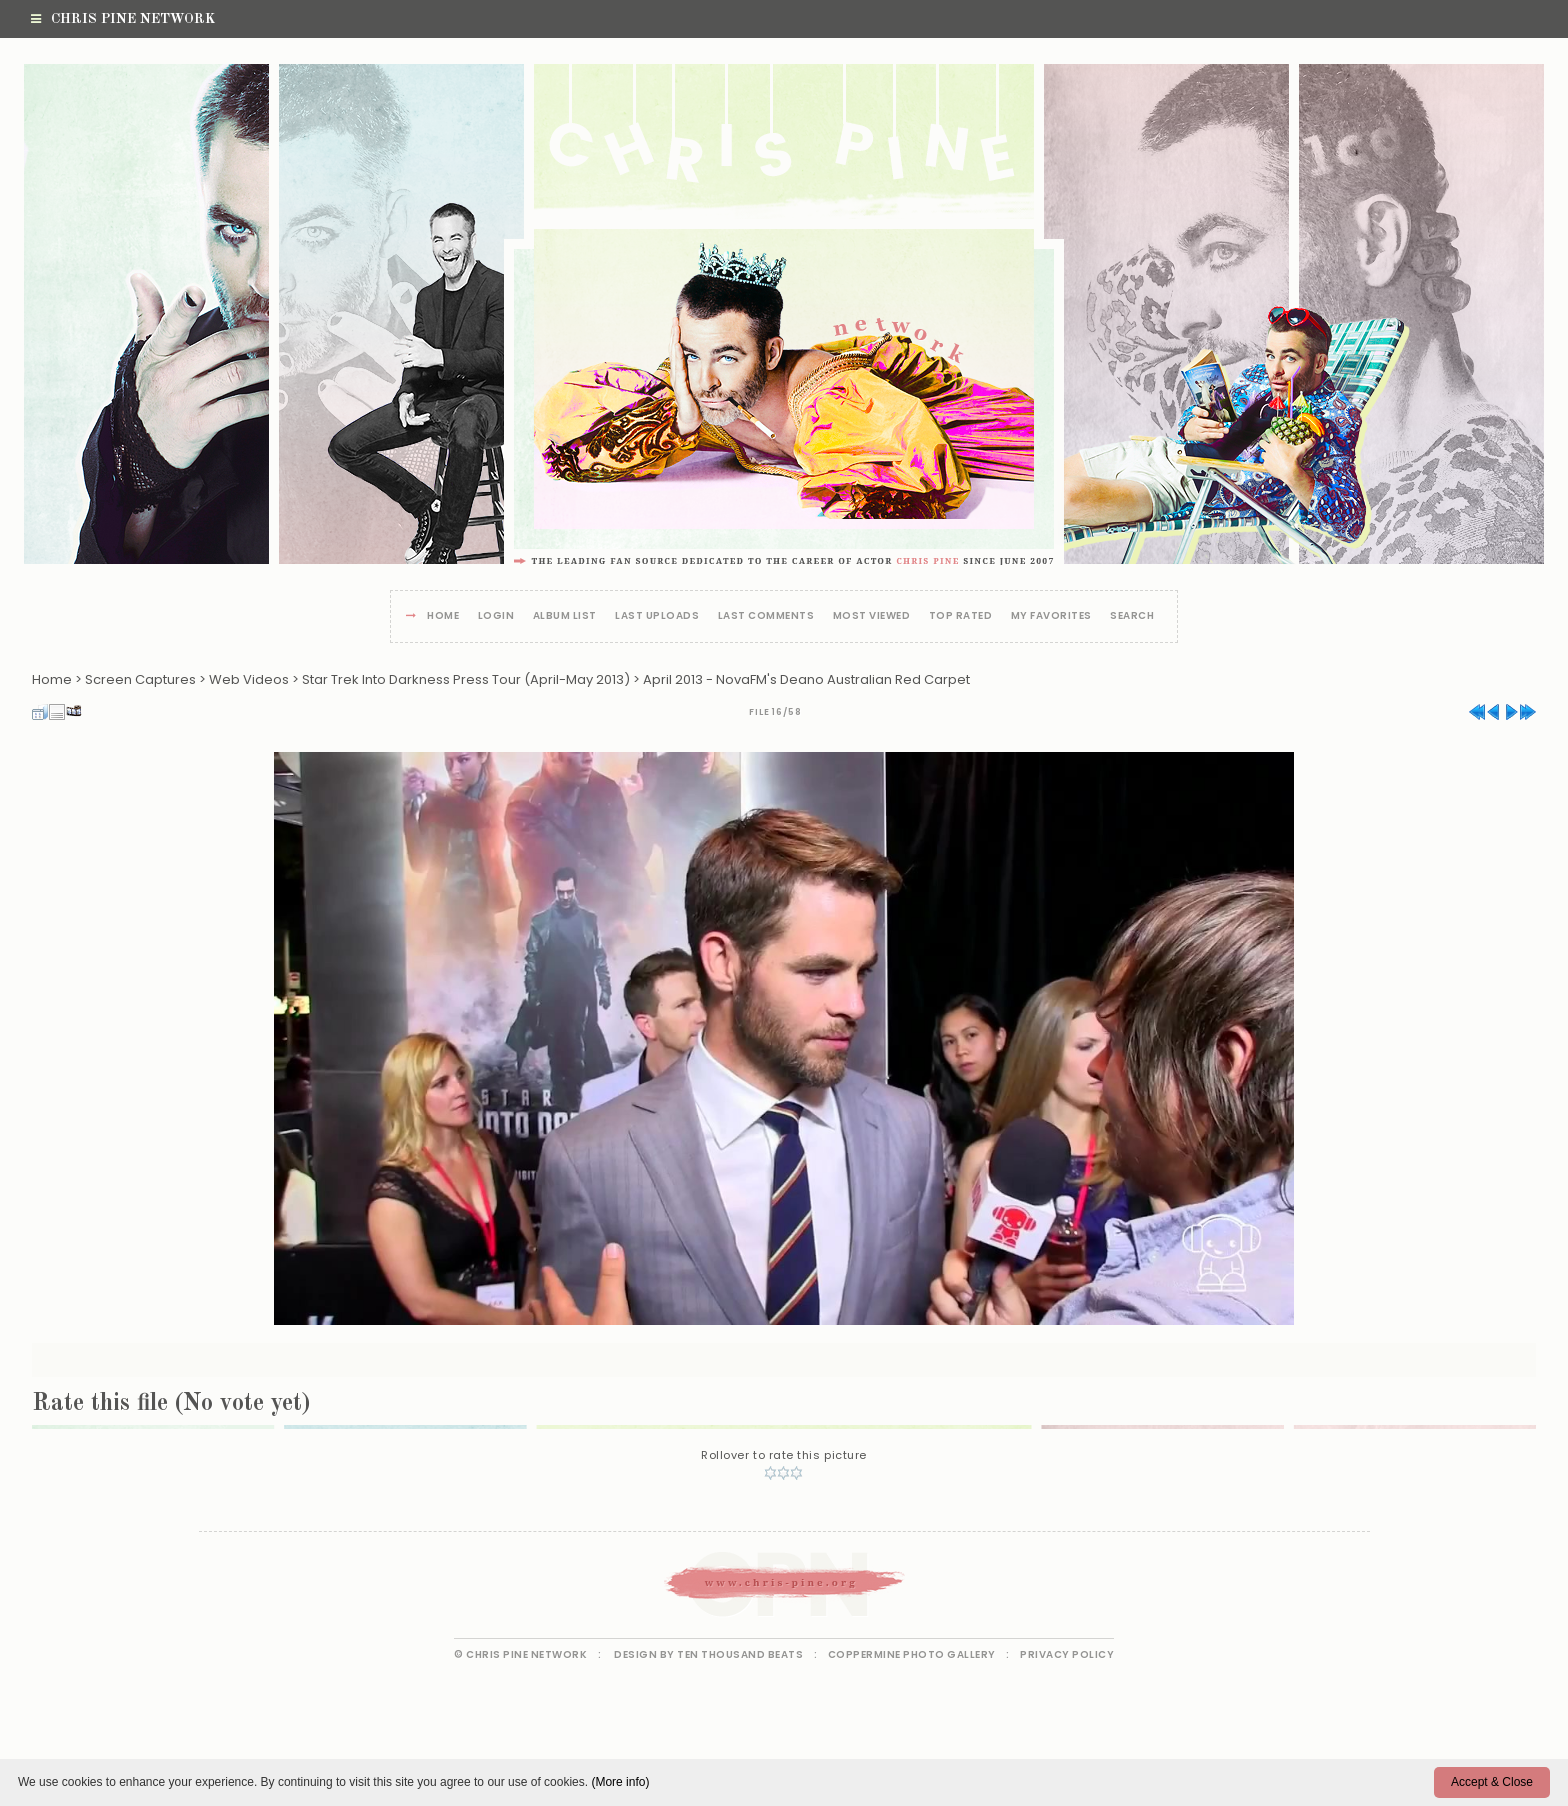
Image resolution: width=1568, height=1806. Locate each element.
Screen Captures (140, 679)
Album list (565, 616)
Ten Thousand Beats (740, 1654)
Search (1132, 616)
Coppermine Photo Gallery (912, 1654)
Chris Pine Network (123, 19)
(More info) (620, 1782)
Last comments (766, 616)
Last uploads (657, 616)
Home (443, 616)
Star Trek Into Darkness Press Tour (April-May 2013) (466, 679)
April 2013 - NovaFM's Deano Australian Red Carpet (806, 679)
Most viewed (872, 616)
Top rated (961, 616)
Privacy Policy (1067, 1654)
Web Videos (249, 679)
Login (496, 616)
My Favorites (1051, 616)
